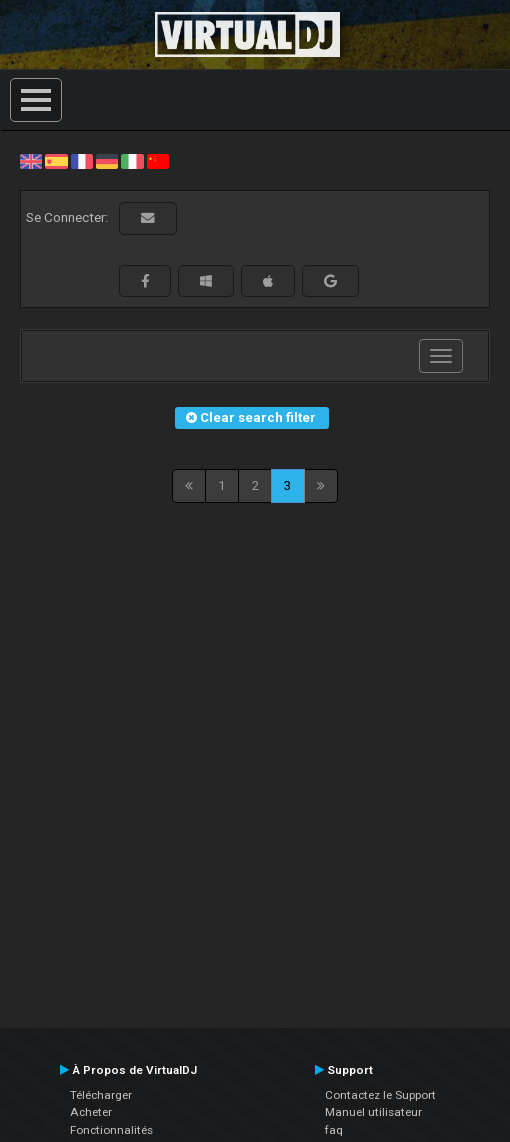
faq (334, 1130)
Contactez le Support (380, 1095)
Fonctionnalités (111, 1130)
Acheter (91, 1112)
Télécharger (101, 1095)
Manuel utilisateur (373, 1112)
